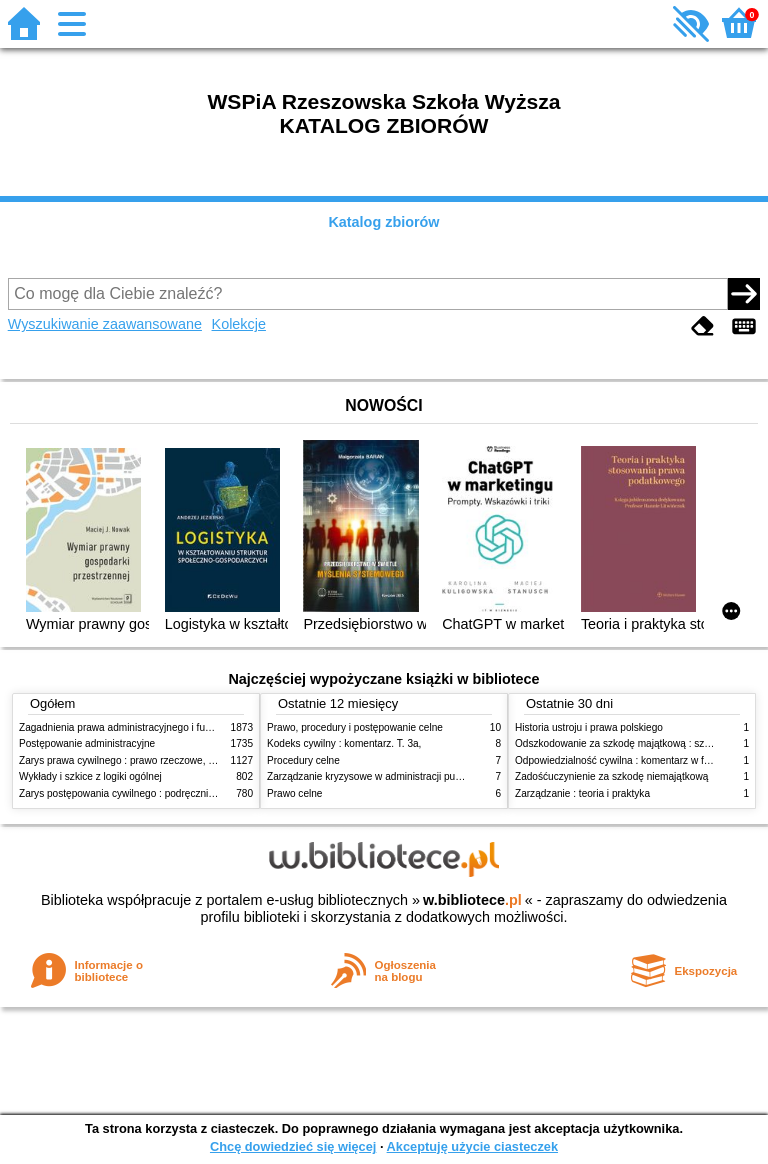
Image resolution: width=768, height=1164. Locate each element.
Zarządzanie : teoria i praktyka (582, 793)
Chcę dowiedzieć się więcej (293, 1146)
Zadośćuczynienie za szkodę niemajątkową (611, 776)
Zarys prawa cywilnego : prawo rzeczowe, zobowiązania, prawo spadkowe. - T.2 (197, 760)
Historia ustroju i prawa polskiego (589, 727)
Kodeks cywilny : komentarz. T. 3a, (344, 743)
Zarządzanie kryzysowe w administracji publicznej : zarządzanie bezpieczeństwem (450, 776)
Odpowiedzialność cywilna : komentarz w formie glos (632, 760)
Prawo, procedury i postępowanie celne (355, 727)
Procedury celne (303, 760)
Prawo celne (294, 793)
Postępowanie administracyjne (87, 743)
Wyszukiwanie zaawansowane (105, 324)
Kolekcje (239, 324)
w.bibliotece (472, 900)
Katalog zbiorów (383, 222)
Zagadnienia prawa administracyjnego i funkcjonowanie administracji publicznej (196, 727)
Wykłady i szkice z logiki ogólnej (90, 776)
